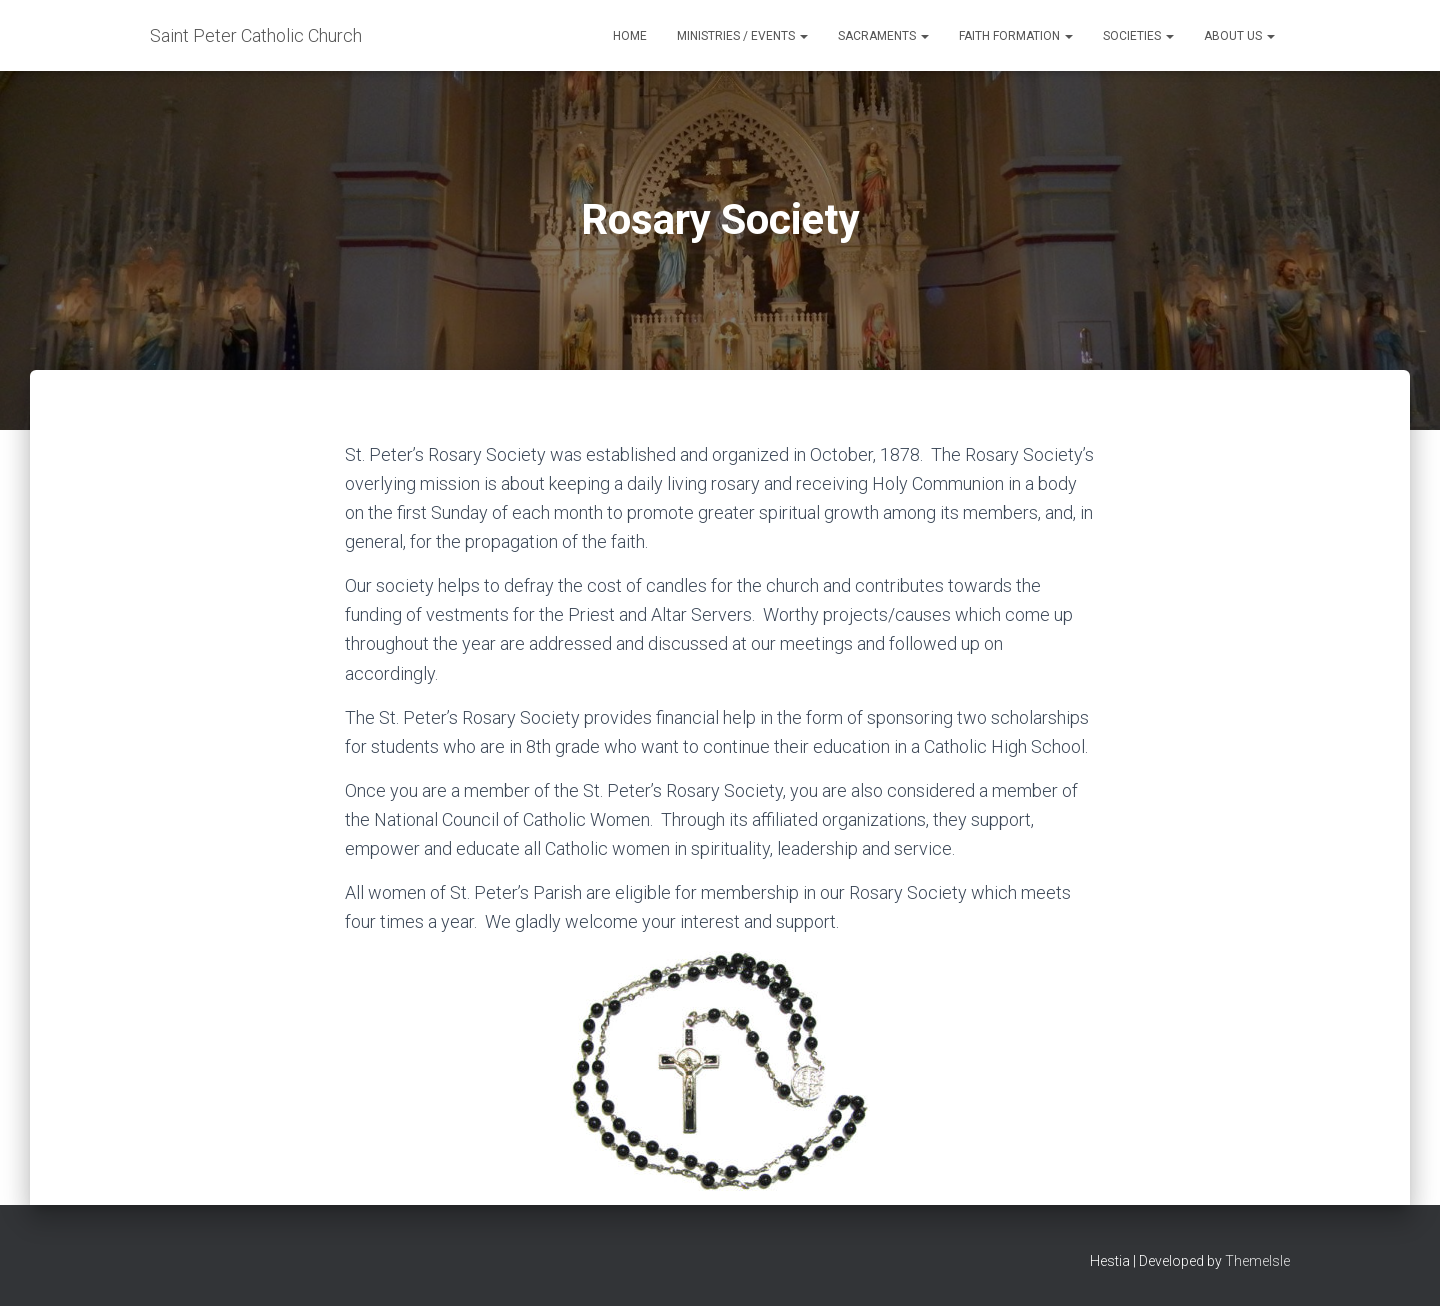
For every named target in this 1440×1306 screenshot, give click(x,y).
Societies (1138, 36)
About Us (1239, 36)
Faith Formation (1016, 36)
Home (630, 36)
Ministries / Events (742, 36)
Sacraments (883, 36)
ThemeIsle (1257, 1261)
